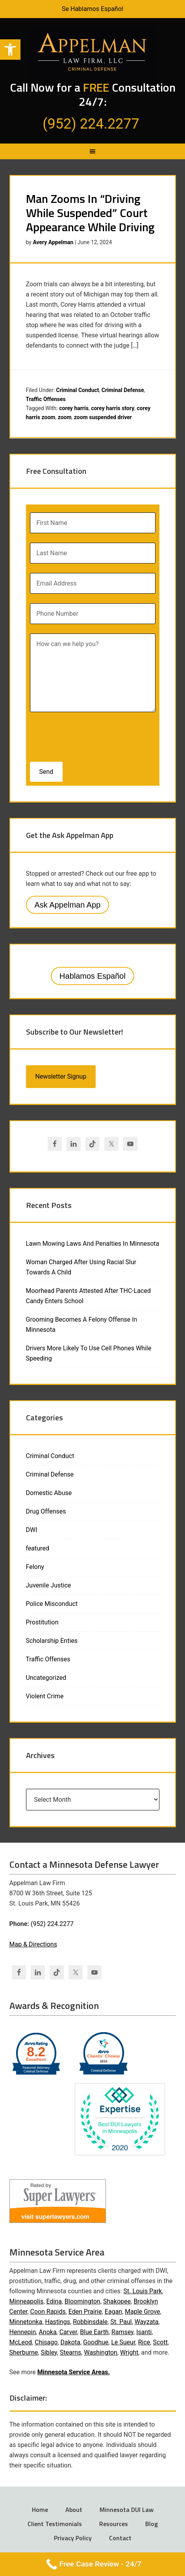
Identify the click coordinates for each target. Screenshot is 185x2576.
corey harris (74, 408)
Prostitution (42, 1622)
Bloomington (82, 2301)
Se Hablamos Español (92, 9)
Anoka (47, 2332)
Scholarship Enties (52, 1640)
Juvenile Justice (48, 1585)
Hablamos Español (92, 976)
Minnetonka (26, 2322)
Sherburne (23, 2352)
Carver (68, 2332)
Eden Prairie (85, 2311)
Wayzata (147, 2322)
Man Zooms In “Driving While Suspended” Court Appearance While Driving (90, 213)
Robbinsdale (90, 2322)
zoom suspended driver (103, 417)
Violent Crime (45, 1696)
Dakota (70, 2342)
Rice (144, 2342)
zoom (65, 417)
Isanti (144, 2332)
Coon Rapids (48, 2311)
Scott (160, 2342)
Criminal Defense (123, 390)
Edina (54, 2301)
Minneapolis (26, 2301)
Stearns (70, 2352)
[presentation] (80, 735)
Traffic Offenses (46, 399)
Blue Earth (94, 2332)
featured (37, 1548)
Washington (100, 2352)
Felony (35, 1567)
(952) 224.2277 (52, 1924)
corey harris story (112, 408)
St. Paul (120, 2322)
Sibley (49, 2352)
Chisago (46, 2342)
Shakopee (117, 2301)
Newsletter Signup (61, 1076)
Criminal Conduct (77, 390)
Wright (129, 2352)
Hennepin (22, 2332)
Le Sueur (123, 2342)
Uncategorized (46, 1677)
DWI (31, 1530)
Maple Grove (142, 2311)
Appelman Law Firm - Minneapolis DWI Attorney (92, 52)
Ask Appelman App (68, 904)
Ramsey (122, 2332)
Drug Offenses (46, 1511)
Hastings (57, 2322)
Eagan (113, 2311)
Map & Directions (33, 1944)
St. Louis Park (143, 2291)
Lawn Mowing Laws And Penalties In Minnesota (92, 1243)
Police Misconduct (52, 1603)
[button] (10, 49)
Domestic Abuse (49, 1493)
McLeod (20, 2342)
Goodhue (95, 2342)
